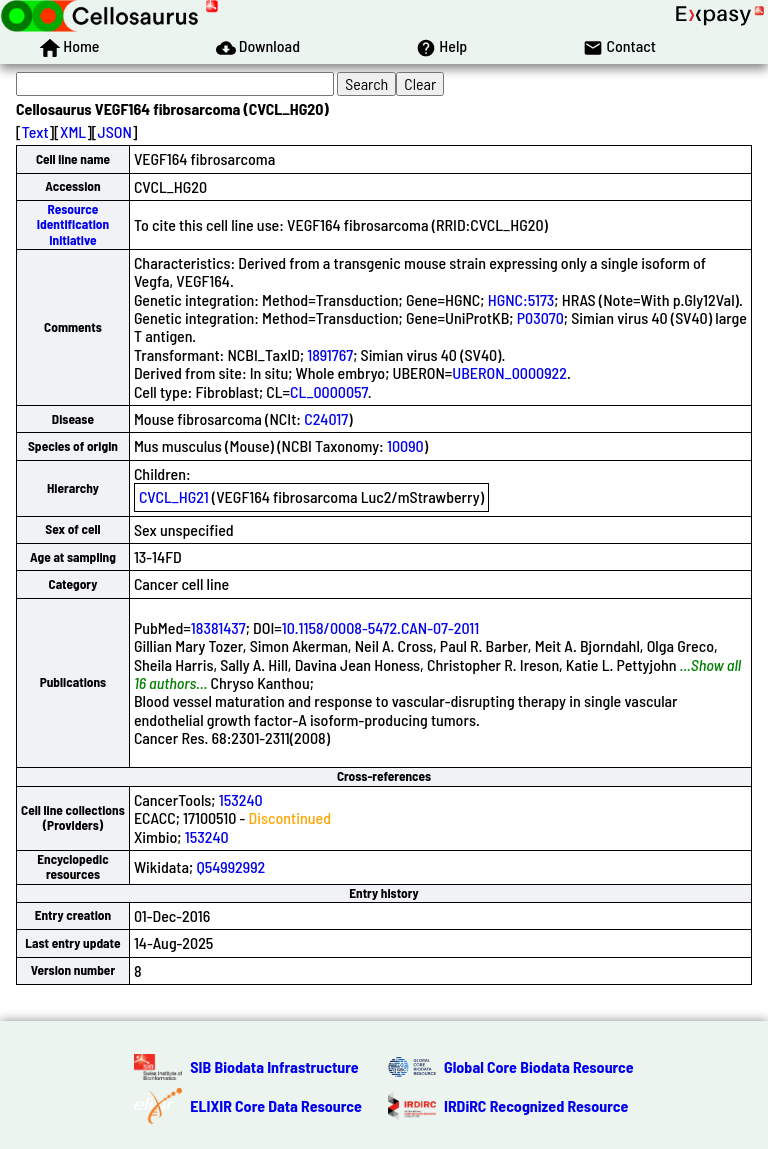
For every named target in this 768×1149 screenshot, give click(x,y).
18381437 (218, 627)
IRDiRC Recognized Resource (536, 1105)
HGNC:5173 (521, 299)
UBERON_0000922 (509, 372)
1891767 (330, 354)
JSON (115, 131)
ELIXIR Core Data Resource (276, 1105)
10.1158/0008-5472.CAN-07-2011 (380, 627)
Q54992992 (230, 866)
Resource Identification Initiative (73, 224)
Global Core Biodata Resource (539, 1066)
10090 (405, 445)
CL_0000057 (329, 391)
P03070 (540, 317)
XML (73, 131)
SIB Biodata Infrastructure (274, 1066)
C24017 (326, 418)
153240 (241, 799)
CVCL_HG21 (174, 496)
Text (35, 131)
